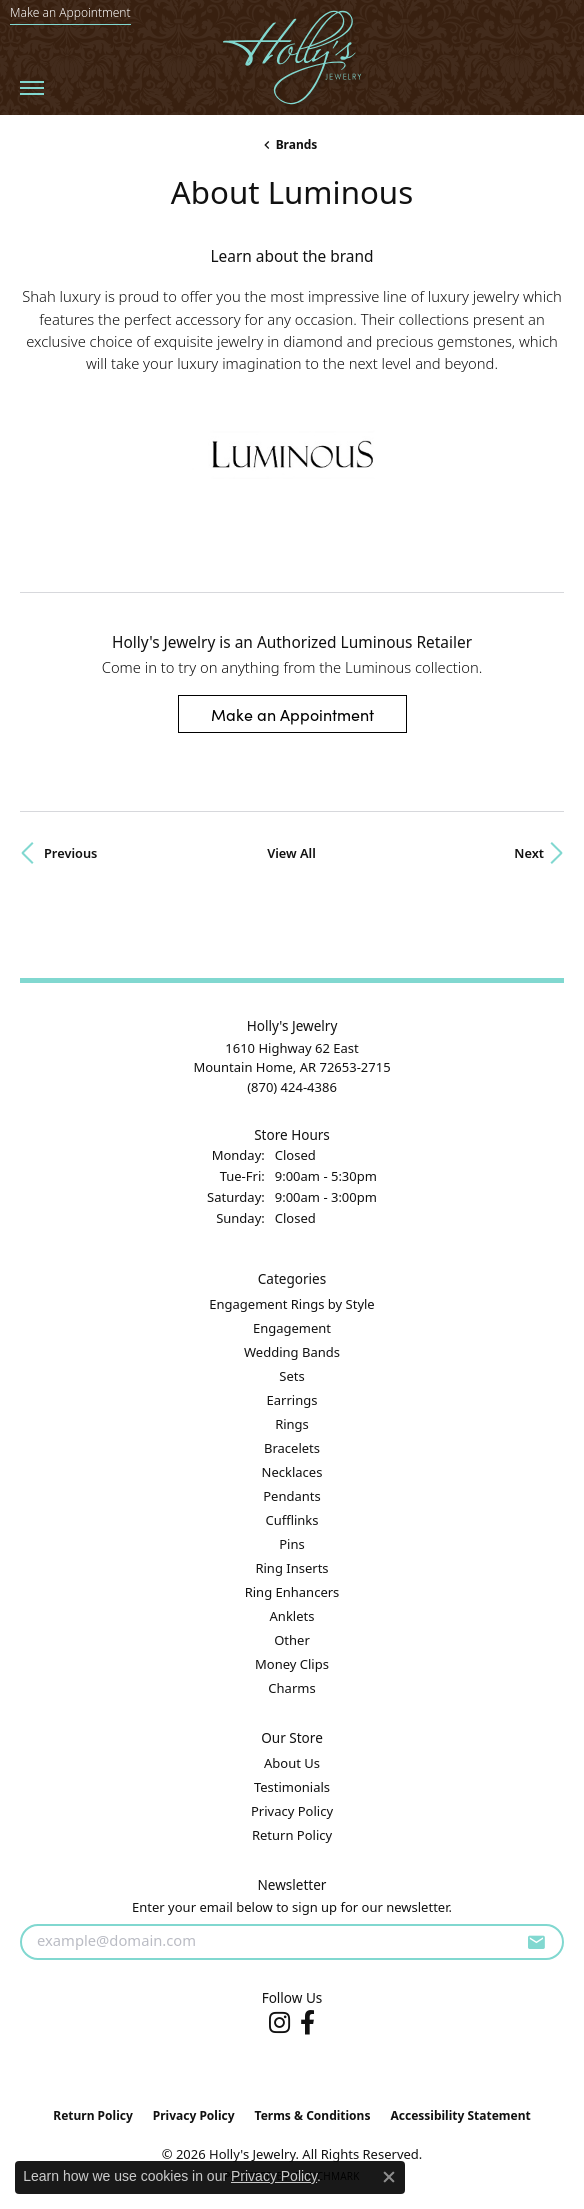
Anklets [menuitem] (292, 1616)
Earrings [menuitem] (292, 1400)
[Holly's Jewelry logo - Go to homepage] (292, 57)
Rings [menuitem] (292, 1424)
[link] (70, 13)
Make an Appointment (292, 714)
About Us (292, 1763)
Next (529, 853)
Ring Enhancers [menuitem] (292, 1592)
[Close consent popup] (389, 2177)
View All (291, 853)
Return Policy (292, 1835)
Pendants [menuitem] (291, 1496)
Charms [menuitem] (291, 1688)
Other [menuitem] (292, 1640)
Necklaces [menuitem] (292, 1472)
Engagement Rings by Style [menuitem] (291, 1304)
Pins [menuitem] (291, 1544)
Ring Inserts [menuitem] (291, 1568)
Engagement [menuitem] (292, 1328)
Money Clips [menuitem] (292, 1664)
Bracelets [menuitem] (292, 1448)
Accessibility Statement (460, 2115)
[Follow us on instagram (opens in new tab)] (279, 2023)
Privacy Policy (292, 1811)
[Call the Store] (292, 1087)
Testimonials (292, 1787)
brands (297, 144)
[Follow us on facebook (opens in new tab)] (307, 2023)
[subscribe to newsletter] (536, 1942)
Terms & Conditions (313, 2115)
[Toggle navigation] (32, 88)
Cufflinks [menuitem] (291, 1520)
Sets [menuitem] (291, 1376)
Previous (70, 853)
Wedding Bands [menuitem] (292, 1352)
